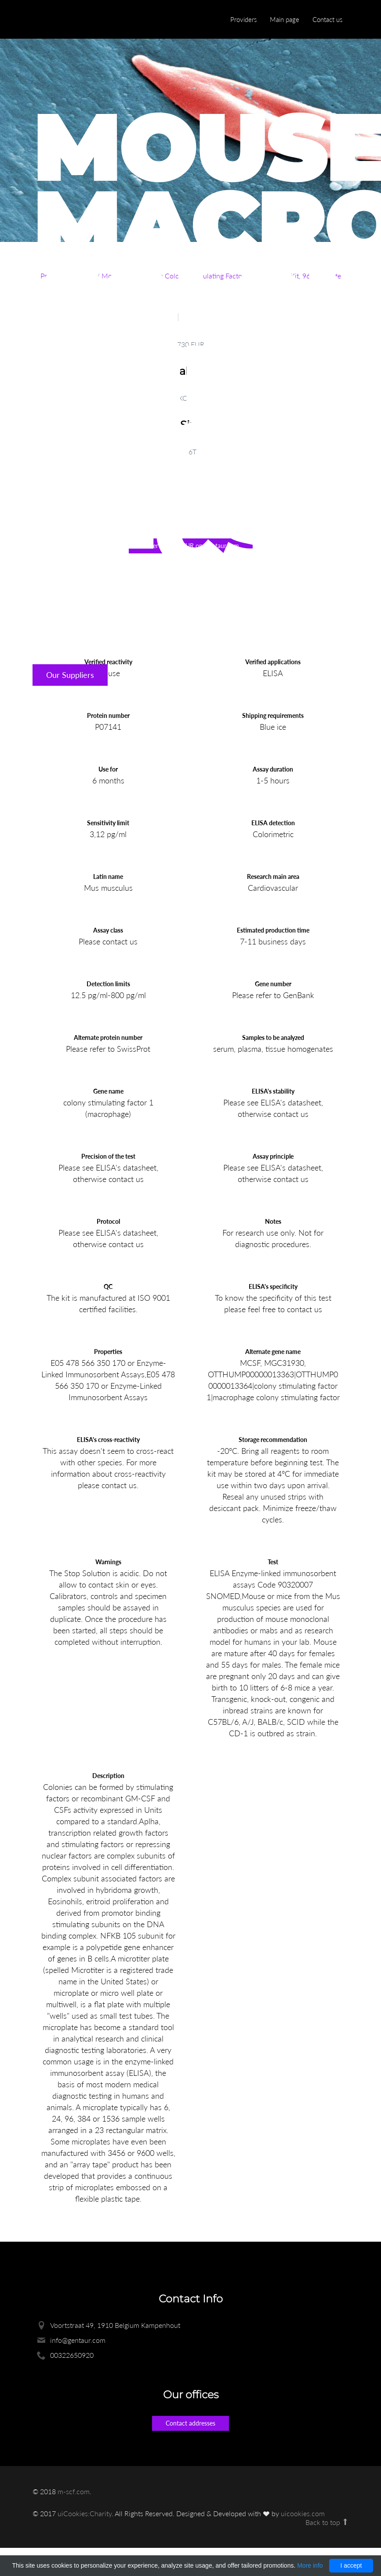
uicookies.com (303, 2513)
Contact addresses (190, 2423)
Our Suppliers (70, 675)
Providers (243, 19)
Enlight (74, 20)
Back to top (327, 2522)
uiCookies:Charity (85, 2513)
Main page (284, 19)
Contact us (327, 19)
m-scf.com (74, 2491)
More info (310, 2565)
